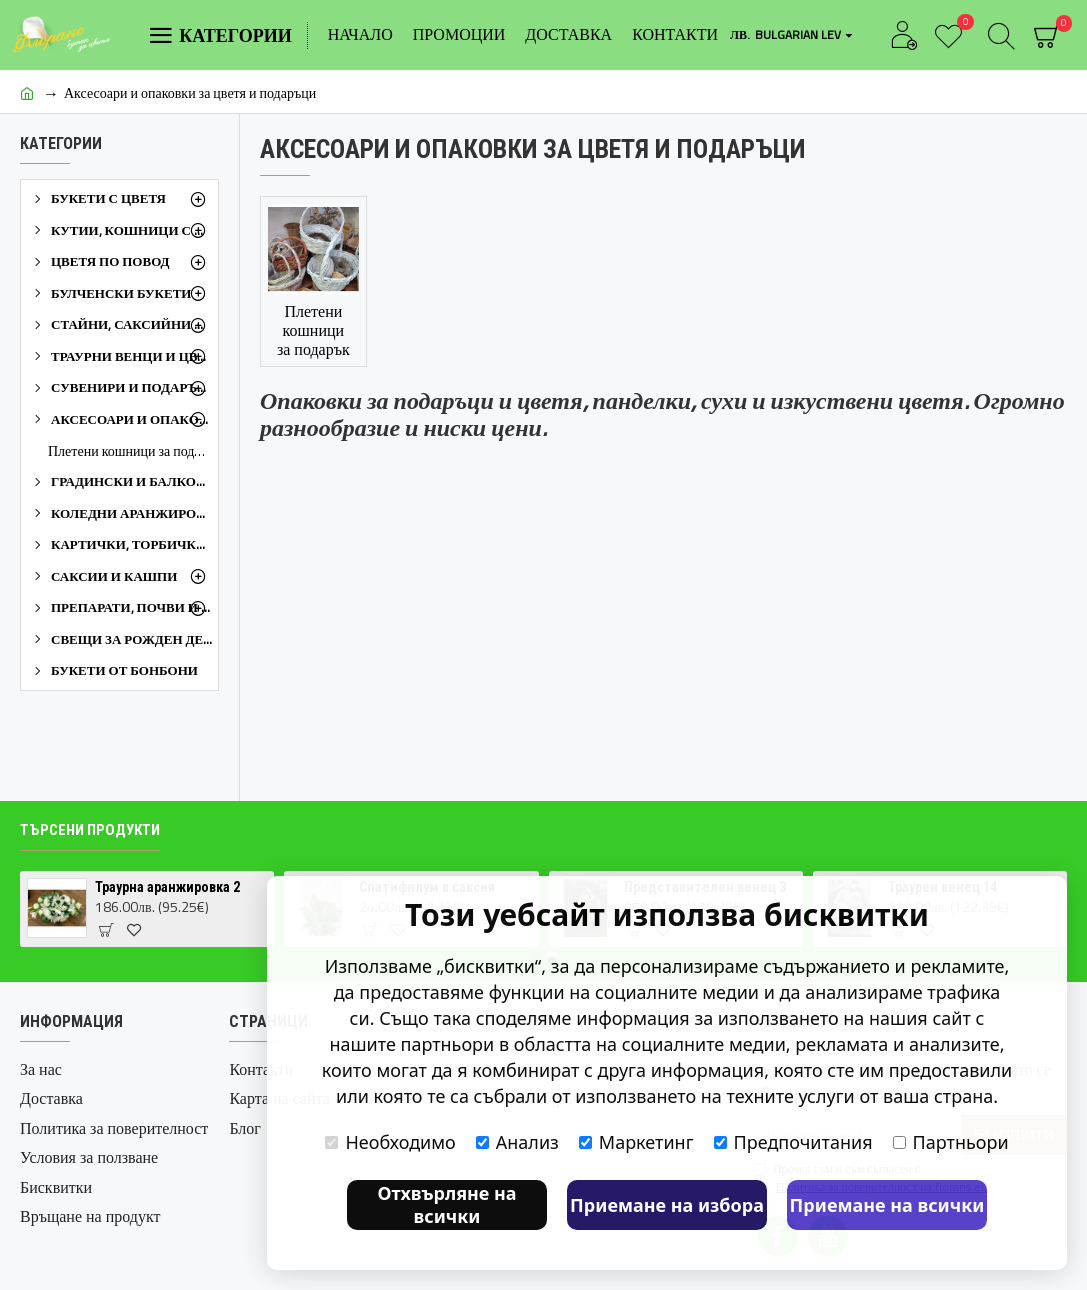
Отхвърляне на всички (446, 1204)
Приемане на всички (887, 1205)
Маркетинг (636, 1142)
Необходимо (390, 1142)
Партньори (951, 1142)
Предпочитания (793, 1142)
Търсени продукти (90, 830)
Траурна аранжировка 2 (167, 887)
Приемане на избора (667, 1205)
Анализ (517, 1142)
